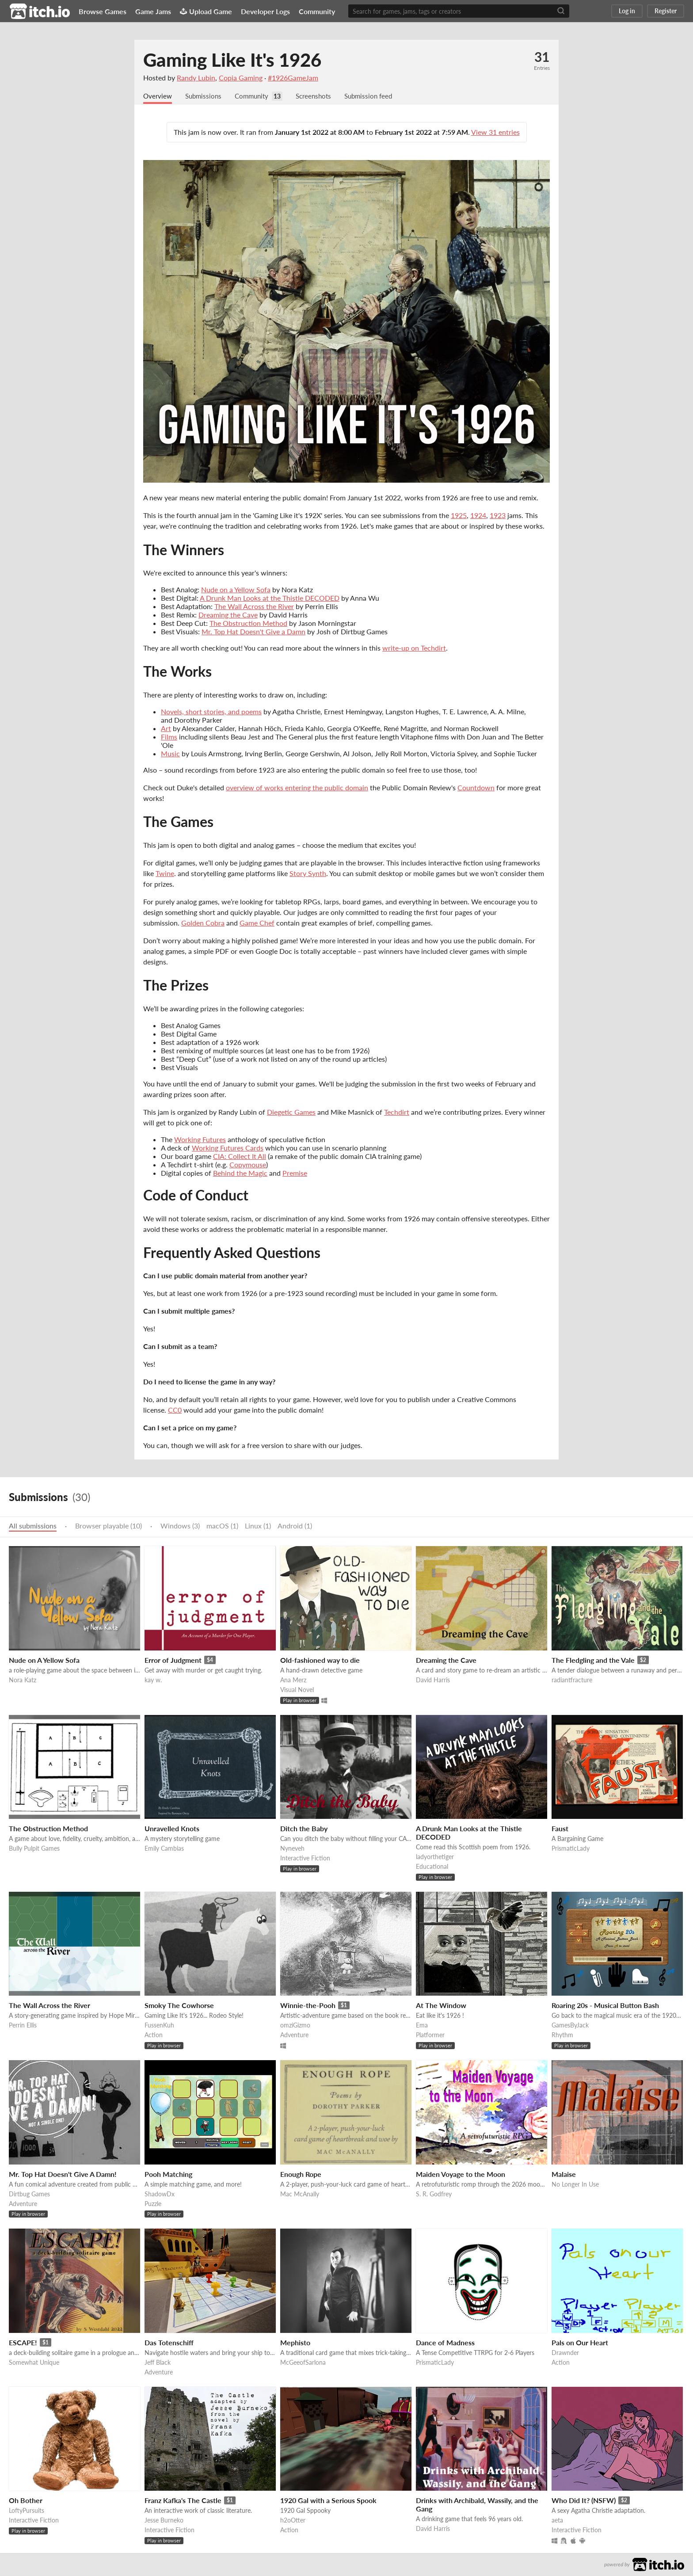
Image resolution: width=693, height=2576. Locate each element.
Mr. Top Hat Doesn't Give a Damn (253, 632)
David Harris (433, 1680)
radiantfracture (572, 1680)
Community (317, 11)
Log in (627, 11)
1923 (498, 515)
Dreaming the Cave (228, 615)
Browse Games (102, 11)
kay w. (153, 1680)
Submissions (206, 96)
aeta (557, 2520)
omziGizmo (295, 2025)
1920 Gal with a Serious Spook (328, 2500)
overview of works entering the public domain (297, 788)
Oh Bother (25, 2500)
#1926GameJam (293, 77)
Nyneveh (292, 1848)
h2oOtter (292, 2520)
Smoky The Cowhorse (179, 2005)
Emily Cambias (164, 1848)
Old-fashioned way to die (320, 1660)
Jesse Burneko (164, 2520)
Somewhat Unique (34, 2362)
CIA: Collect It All (239, 1156)
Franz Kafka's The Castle (183, 2500)
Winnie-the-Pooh (307, 2005)
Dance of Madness (445, 2343)
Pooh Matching (168, 2174)
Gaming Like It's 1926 (232, 60)
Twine (165, 873)
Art (166, 728)
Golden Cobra (203, 923)
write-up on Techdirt (414, 648)
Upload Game (206, 11)
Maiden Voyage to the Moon (460, 2174)
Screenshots (321, 96)
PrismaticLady (571, 1848)
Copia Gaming (241, 77)
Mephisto (295, 2343)
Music (170, 754)
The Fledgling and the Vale (593, 1660)
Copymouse (247, 1165)
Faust (560, 1829)
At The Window (441, 2005)
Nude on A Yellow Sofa (44, 1660)
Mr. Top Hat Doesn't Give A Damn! (63, 2174)
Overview (158, 96)
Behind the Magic (240, 1173)
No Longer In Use (575, 2184)
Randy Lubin (196, 77)
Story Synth (307, 873)
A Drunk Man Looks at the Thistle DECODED (269, 598)
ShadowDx (160, 2194)
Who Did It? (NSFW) (584, 2500)
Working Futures (200, 1140)
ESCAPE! (23, 2343)
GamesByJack (570, 2025)
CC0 (175, 1410)
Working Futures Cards (227, 1148)
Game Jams (153, 11)
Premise (294, 1173)
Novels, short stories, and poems (211, 712)
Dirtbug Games (29, 2194)
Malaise (564, 2174)
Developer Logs (265, 11)
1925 (459, 515)
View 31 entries (495, 132)
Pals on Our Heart (580, 2343)
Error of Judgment (173, 1660)
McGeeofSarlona (303, 2362)
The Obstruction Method (248, 623)
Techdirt (396, 1112)
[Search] (560, 11)
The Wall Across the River (254, 606)
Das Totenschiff (169, 2343)
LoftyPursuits (26, 2511)
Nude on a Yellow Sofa (235, 590)
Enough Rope (300, 2174)
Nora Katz (22, 1680)
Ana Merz (293, 1680)
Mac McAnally (299, 2194)
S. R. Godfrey (434, 2194)
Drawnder (565, 2353)
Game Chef (257, 923)
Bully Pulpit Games (34, 1848)
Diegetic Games (291, 1112)
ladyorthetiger (435, 1857)
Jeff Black (158, 2362)
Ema (422, 2025)
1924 (478, 515)
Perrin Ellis (23, 2025)
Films (169, 737)
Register (666, 11)
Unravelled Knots (172, 1829)
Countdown (476, 788)
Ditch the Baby (303, 1829)
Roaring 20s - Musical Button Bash (605, 2005)
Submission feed (378, 96)
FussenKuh (159, 2025)
